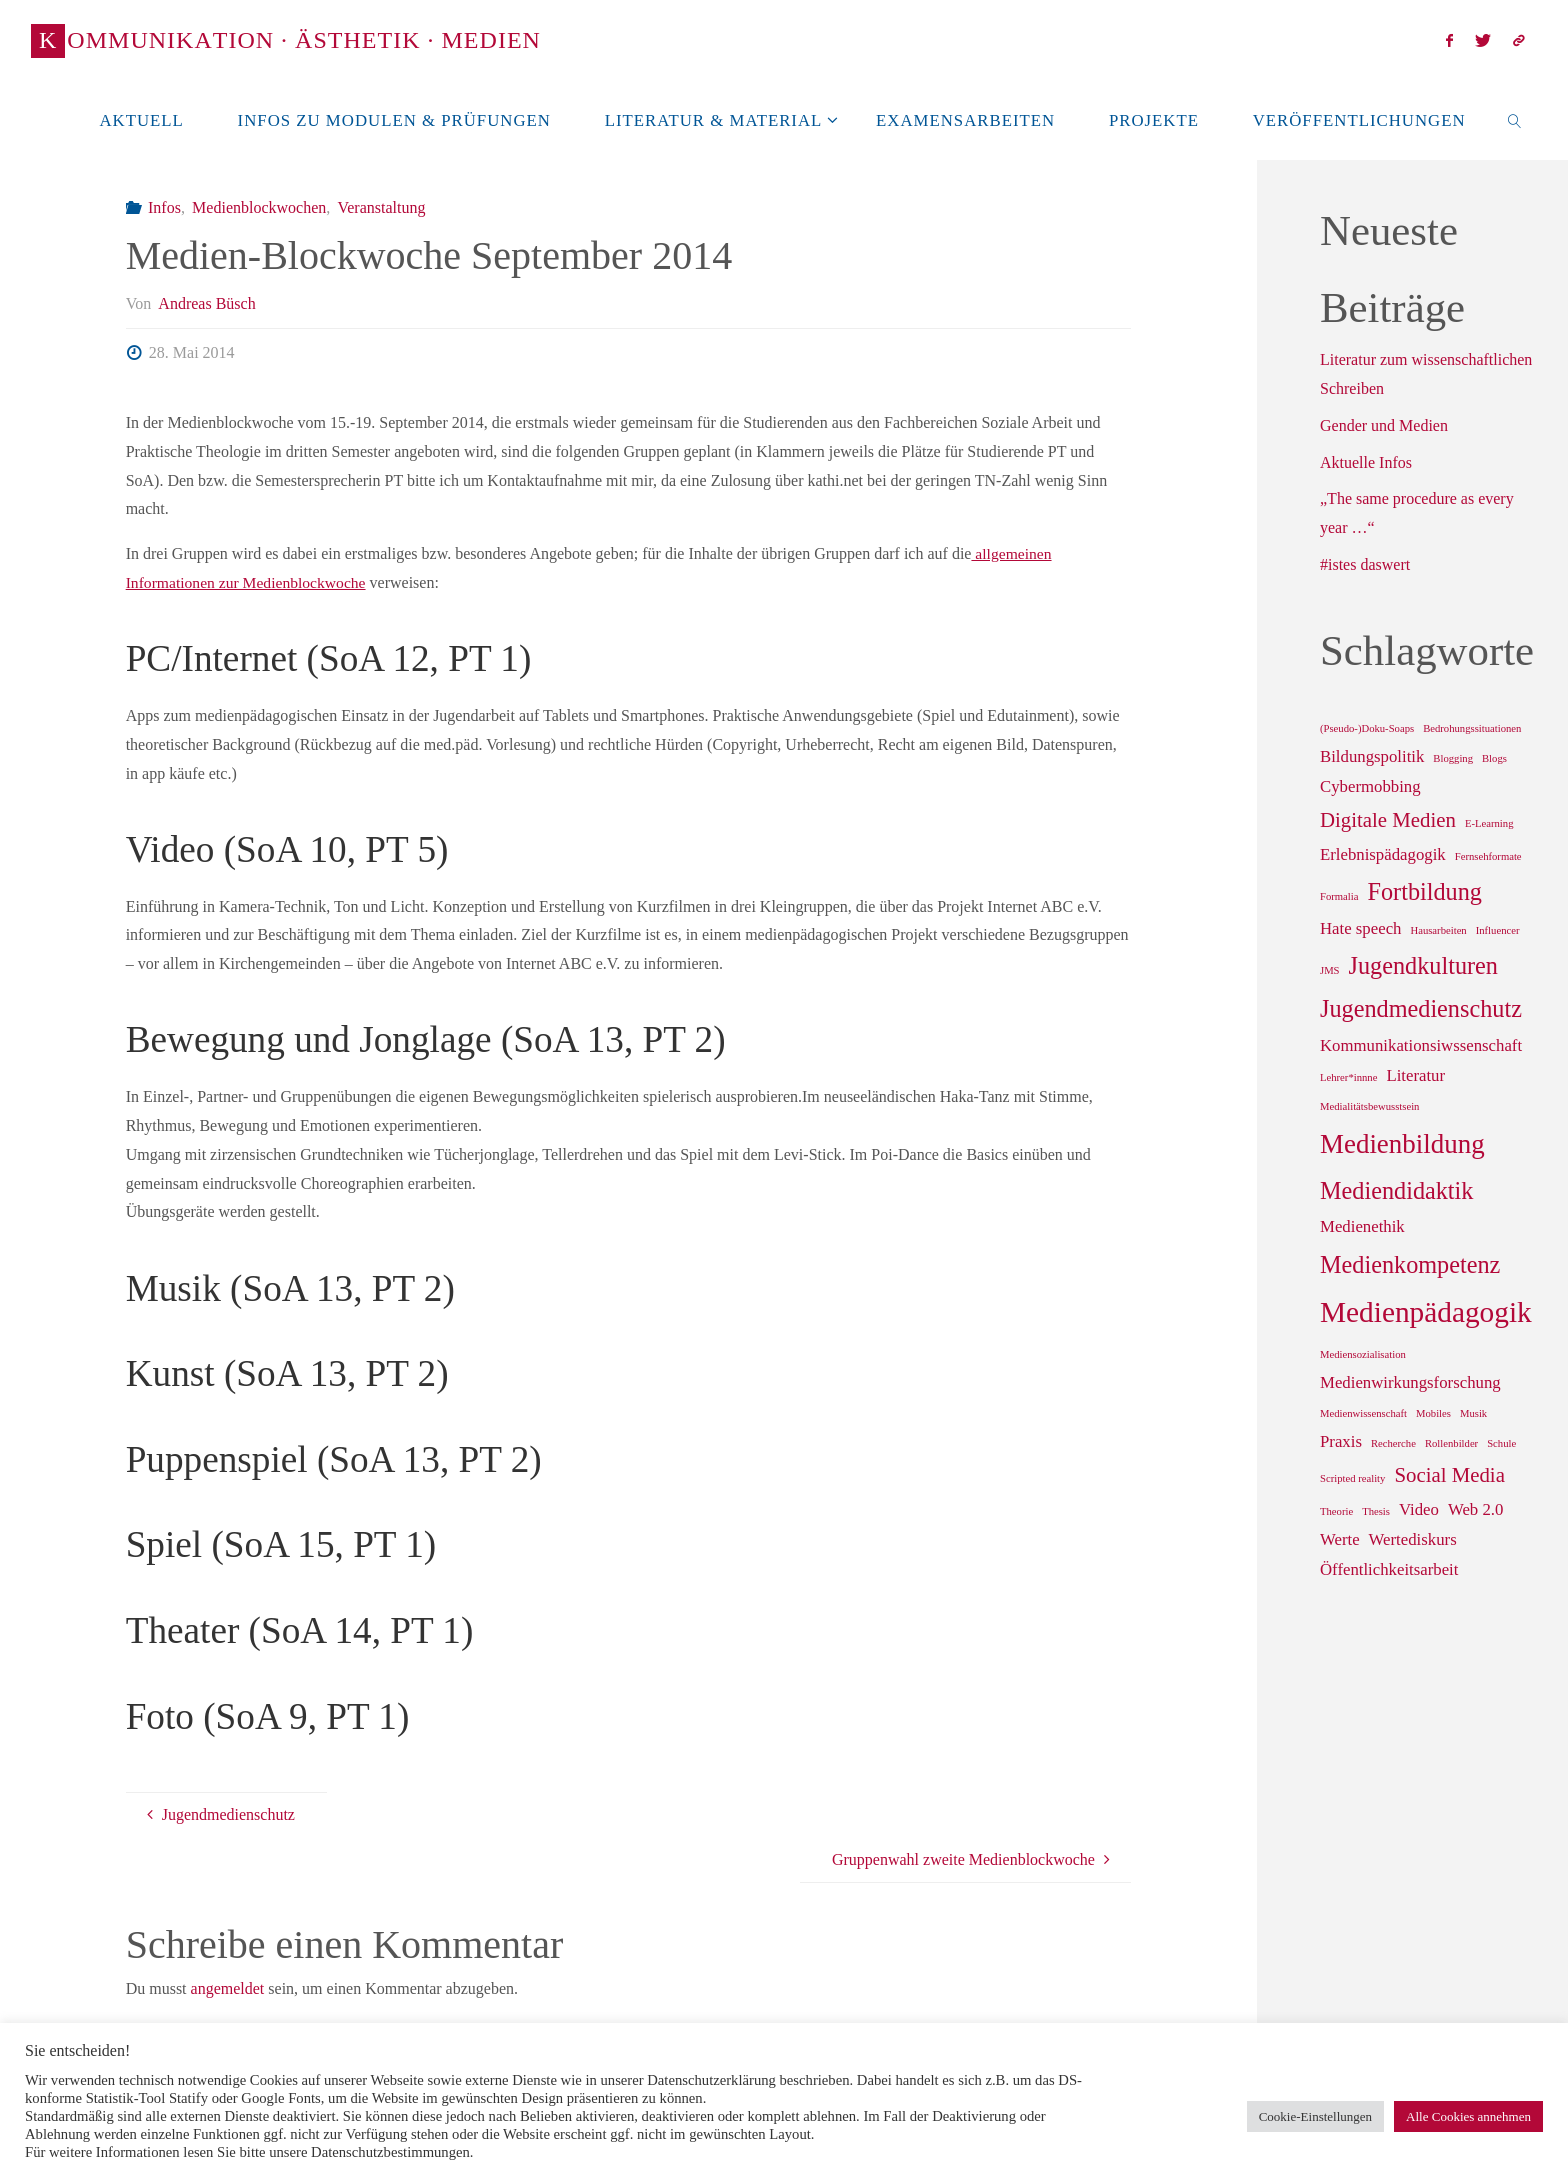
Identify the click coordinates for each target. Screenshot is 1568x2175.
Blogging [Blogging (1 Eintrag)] (1453, 758)
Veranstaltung (381, 207)
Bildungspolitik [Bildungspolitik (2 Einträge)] (1372, 756)
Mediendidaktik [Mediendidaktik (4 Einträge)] (1396, 1190)
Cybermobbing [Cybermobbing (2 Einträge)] (1370, 786)
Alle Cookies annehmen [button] (1468, 2116)
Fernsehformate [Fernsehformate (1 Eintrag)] (1488, 856)
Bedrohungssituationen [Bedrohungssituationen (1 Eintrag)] (1472, 728)
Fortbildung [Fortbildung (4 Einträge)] (1424, 891)
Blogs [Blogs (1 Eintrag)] (1494, 758)
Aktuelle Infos (1366, 462)
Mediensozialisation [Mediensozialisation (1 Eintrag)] (1363, 1354)
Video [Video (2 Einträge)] (1419, 1509)
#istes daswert (1365, 564)
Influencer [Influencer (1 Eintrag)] (1498, 930)
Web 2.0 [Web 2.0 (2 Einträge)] (1475, 1509)
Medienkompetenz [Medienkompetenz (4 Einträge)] (1410, 1264)
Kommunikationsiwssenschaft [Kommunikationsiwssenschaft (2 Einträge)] (1421, 1045)
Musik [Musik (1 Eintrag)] (1473, 1413)
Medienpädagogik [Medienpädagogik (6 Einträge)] (1426, 1312)
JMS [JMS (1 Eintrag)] (1330, 970)
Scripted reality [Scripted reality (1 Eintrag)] (1352, 1478)
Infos (164, 207)
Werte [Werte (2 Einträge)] (1340, 1539)
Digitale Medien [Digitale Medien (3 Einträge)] (1388, 820)
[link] (1514, 120)
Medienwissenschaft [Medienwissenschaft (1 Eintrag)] (1363, 1413)
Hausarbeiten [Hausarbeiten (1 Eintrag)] (1438, 930)
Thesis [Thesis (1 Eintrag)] (1376, 1511)
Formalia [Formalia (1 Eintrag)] (1339, 896)
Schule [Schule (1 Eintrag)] (1501, 1443)
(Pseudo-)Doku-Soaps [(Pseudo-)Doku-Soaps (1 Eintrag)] (1367, 728)
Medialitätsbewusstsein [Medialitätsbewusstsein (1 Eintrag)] (1369, 1106)
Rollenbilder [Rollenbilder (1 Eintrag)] (1451, 1443)
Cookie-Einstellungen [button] (1315, 2116)
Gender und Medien (1384, 425)
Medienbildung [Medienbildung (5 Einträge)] (1402, 1144)
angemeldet (228, 1988)
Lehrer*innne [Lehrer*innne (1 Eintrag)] (1348, 1077)
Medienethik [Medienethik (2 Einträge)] (1362, 1226)
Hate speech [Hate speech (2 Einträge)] (1360, 928)
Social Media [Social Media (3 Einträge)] (1449, 1475)
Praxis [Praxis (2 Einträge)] (1341, 1441)
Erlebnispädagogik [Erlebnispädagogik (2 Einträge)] (1383, 854)
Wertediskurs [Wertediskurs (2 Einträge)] (1413, 1539)
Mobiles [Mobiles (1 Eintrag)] (1433, 1413)
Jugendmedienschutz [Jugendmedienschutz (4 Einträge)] (1421, 1008)
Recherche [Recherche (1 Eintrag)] (1393, 1443)
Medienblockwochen (259, 207)
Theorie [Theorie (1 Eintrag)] (1336, 1511)
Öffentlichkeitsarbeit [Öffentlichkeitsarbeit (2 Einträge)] (1389, 1569)
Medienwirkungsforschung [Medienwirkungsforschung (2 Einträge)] (1410, 1382)
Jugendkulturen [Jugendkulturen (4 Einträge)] (1423, 965)
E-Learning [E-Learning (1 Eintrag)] (1489, 823)
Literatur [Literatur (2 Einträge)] (1415, 1075)
